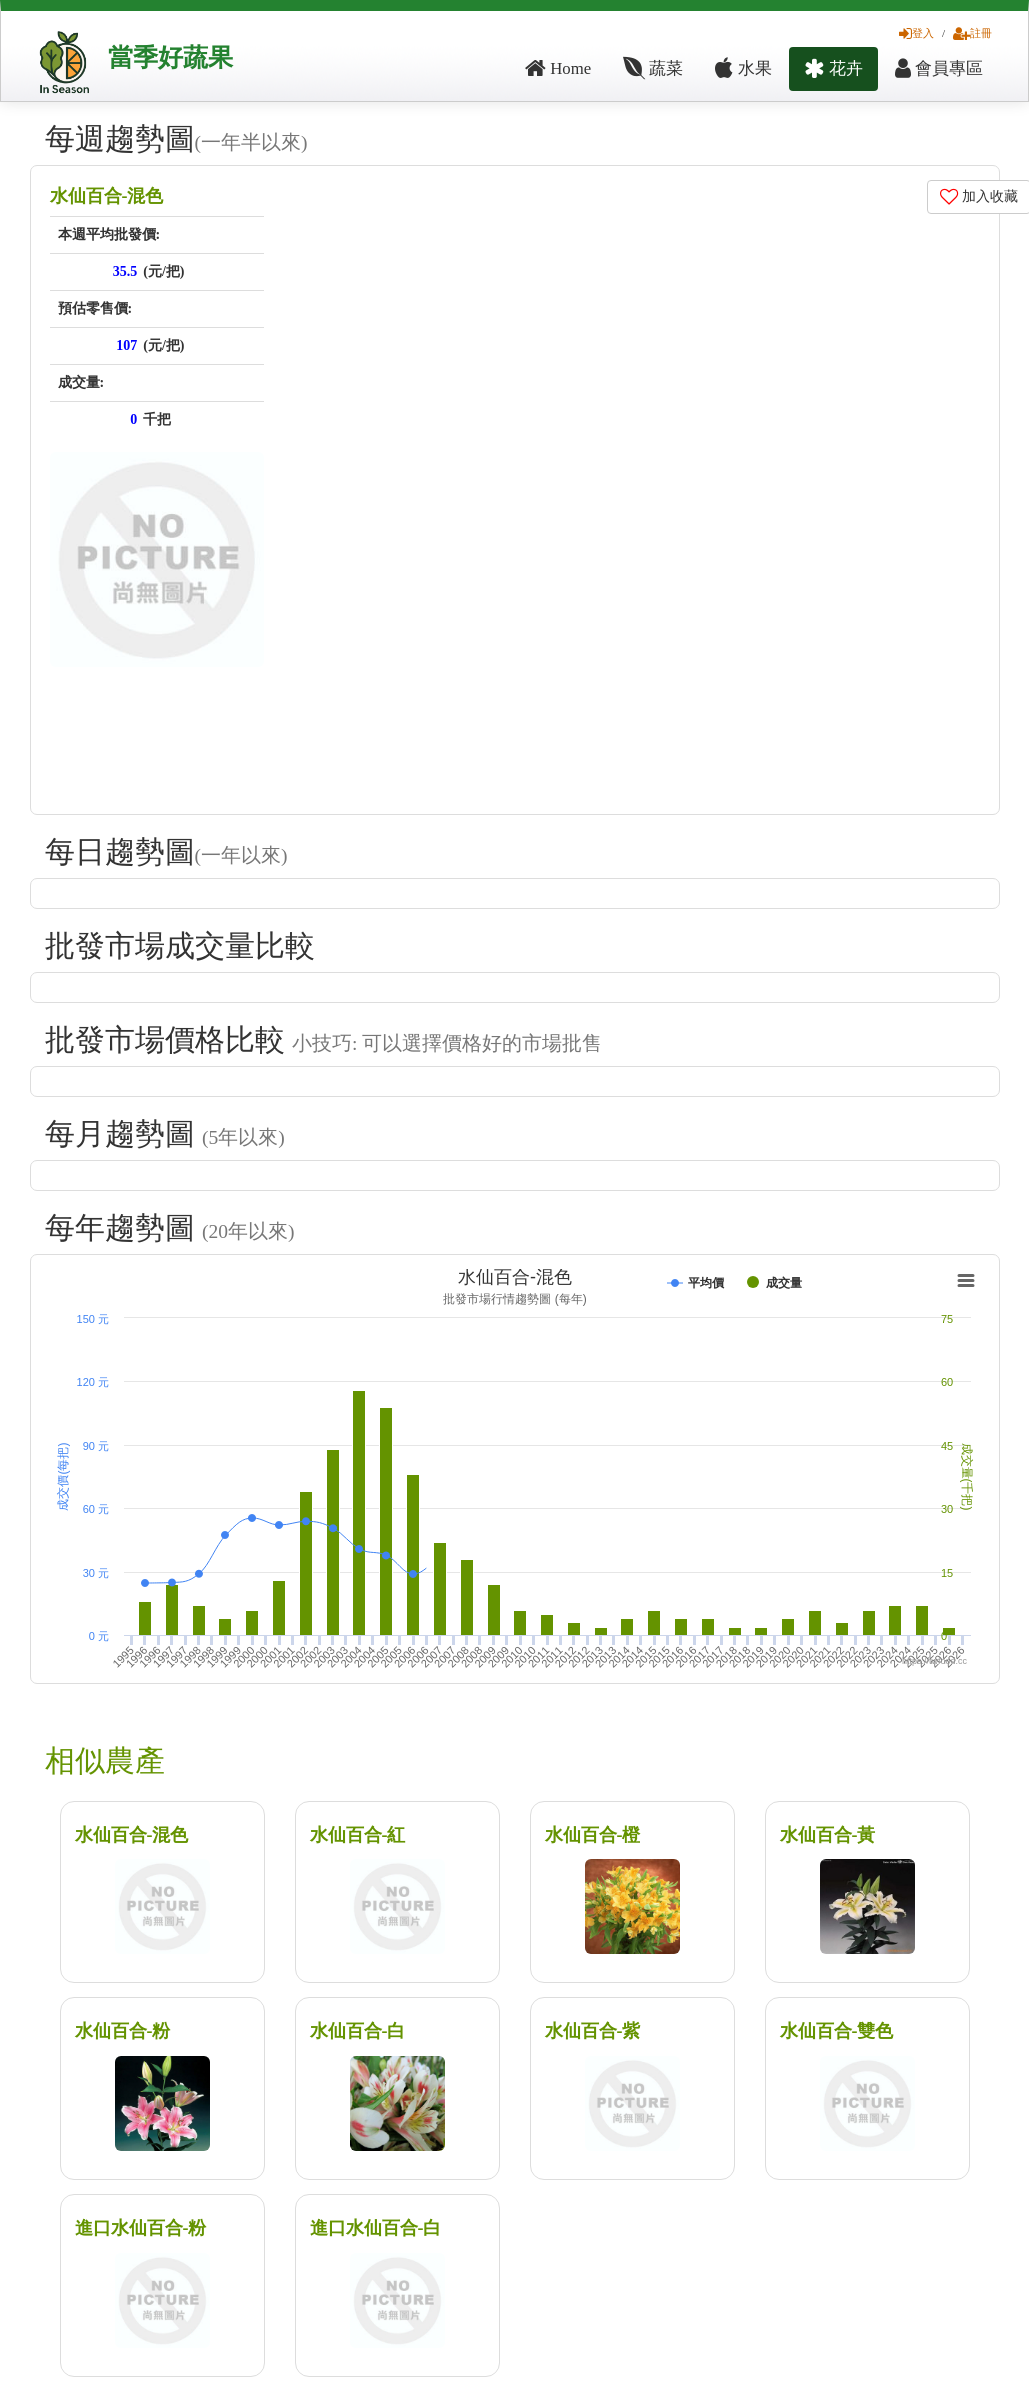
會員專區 (939, 68)
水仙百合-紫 (593, 2031)
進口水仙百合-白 (376, 2228)
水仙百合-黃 (828, 1835)
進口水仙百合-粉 (141, 2228)
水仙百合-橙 (593, 1835)
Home (558, 68)
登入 (916, 33)
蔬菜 (653, 68)
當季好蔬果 (170, 57)
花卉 (833, 68)
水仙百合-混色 (107, 196)
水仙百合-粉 (123, 2031)
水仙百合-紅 (358, 1835)
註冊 (972, 33)
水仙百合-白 (358, 2031)
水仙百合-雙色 (837, 2031)
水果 (743, 68)
